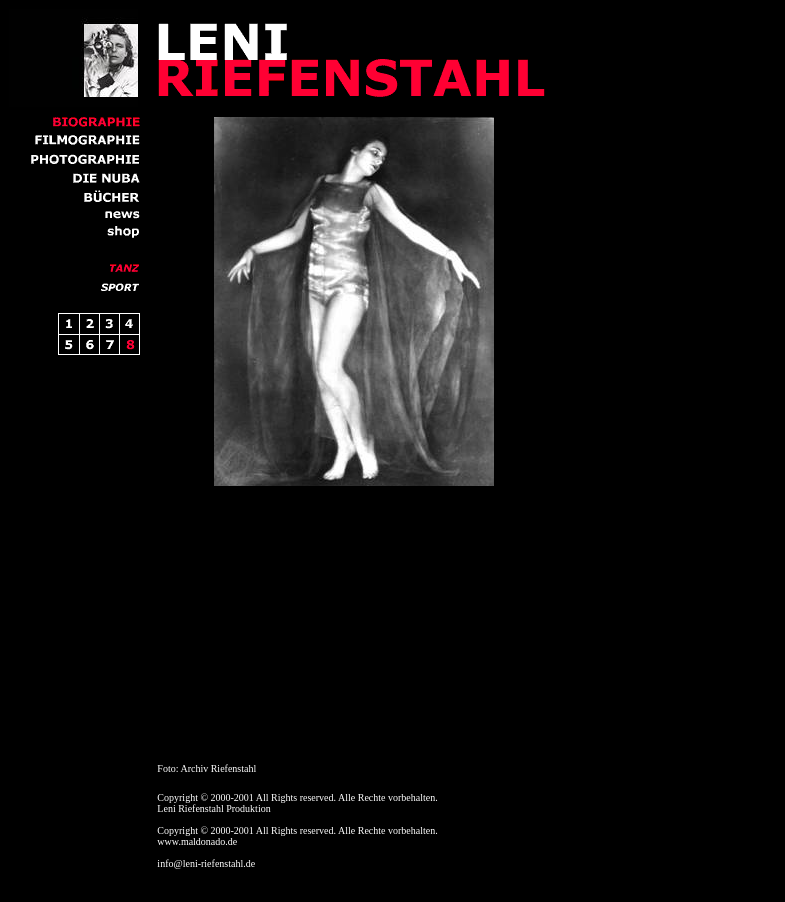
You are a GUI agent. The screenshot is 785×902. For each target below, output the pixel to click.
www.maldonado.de (197, 841)
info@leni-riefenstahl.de (206, 863)
